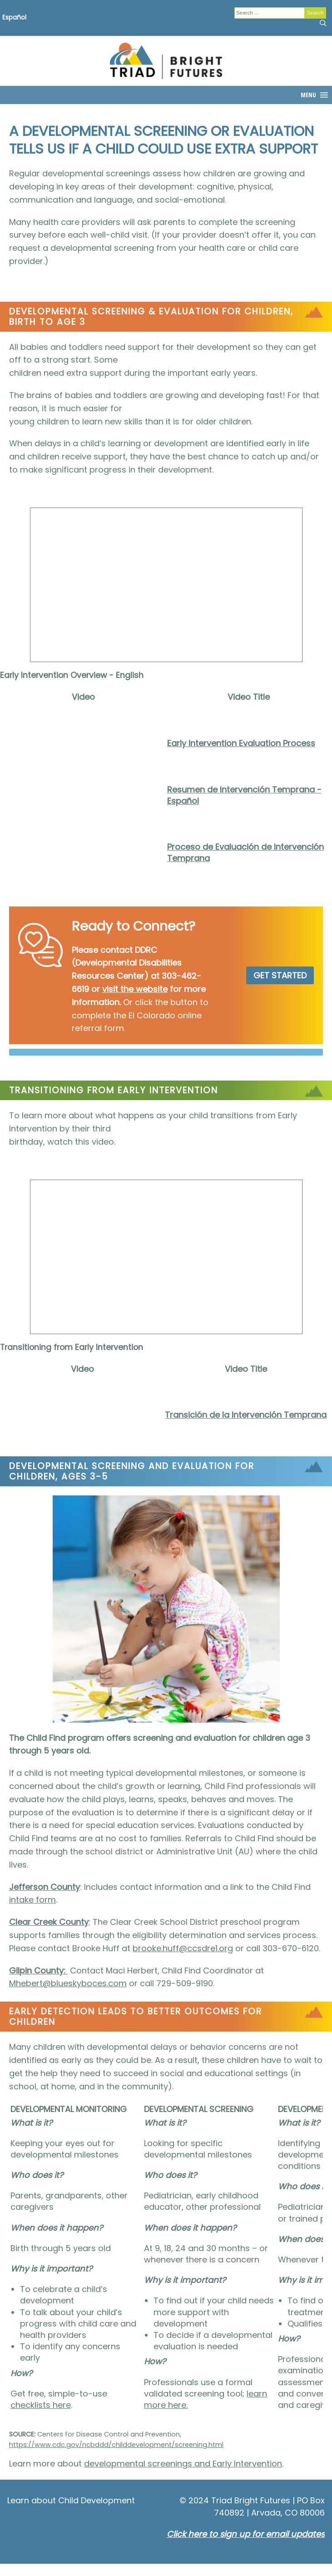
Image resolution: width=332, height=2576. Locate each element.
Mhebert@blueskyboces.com (68, 1983)
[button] (308, 95)
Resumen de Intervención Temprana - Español (244, 795)
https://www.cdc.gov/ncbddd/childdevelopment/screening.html (116, 2444)
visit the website (135, 989)
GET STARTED (280, 975)
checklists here (40, 2405)
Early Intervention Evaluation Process (241, 743)
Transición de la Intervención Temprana (246, 1414)
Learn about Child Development (71, 2500)
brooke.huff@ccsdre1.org (183, 1948)
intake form (32, 1899)
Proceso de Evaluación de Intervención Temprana (245, 852)
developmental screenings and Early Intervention (183, 2463)
